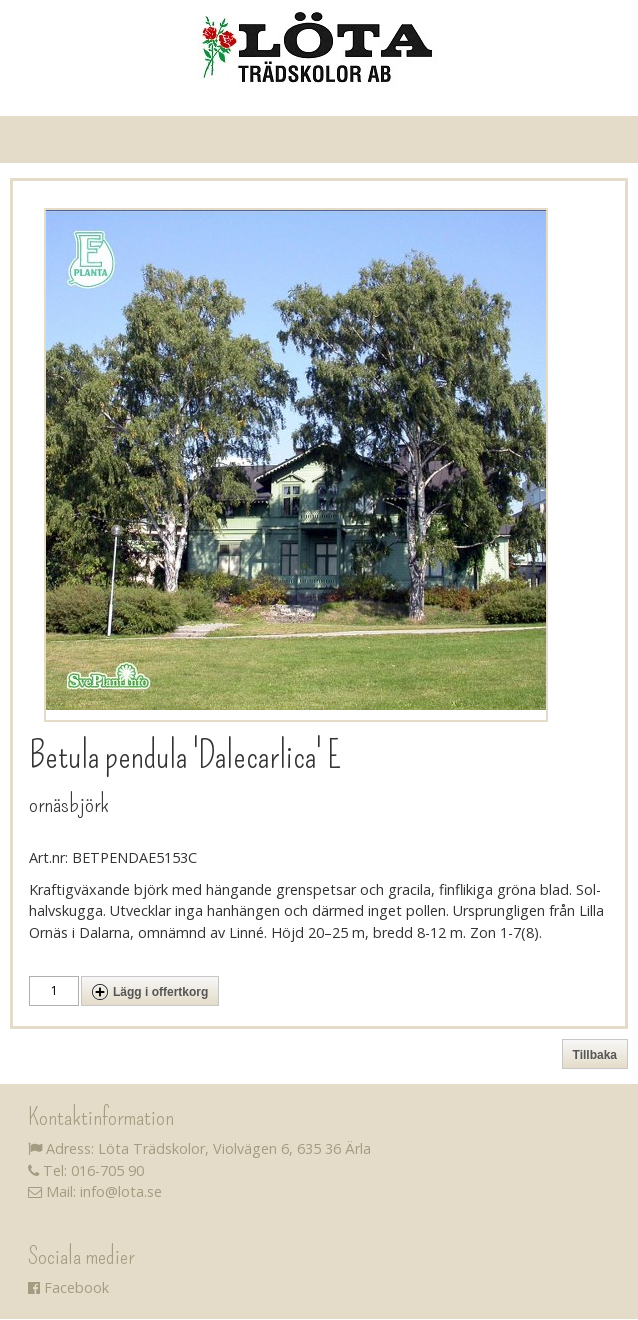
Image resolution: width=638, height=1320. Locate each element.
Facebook (68, 1287)
